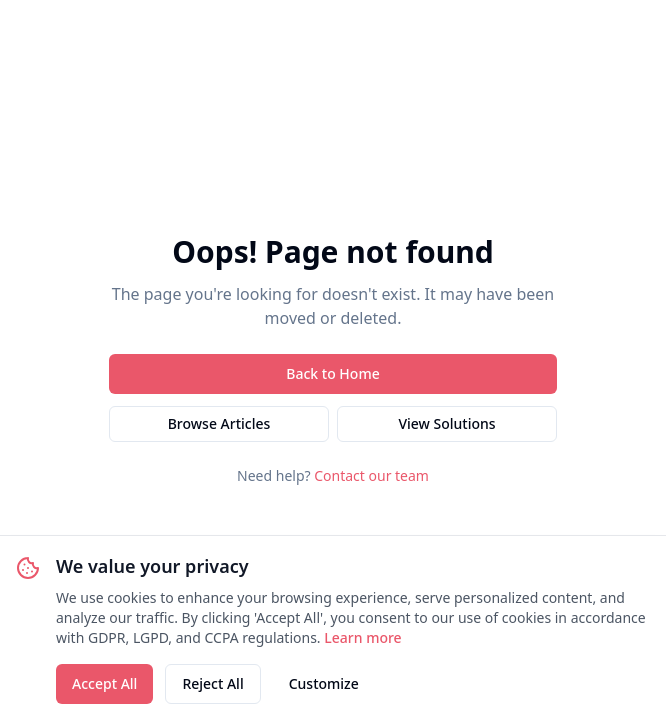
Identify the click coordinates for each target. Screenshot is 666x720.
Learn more (362, 637)
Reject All (212, 683)
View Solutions (446, 423)
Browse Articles (219, 423)
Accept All (104, 683)
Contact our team (371, 475)
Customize (324, 683)
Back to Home (332, 373)
